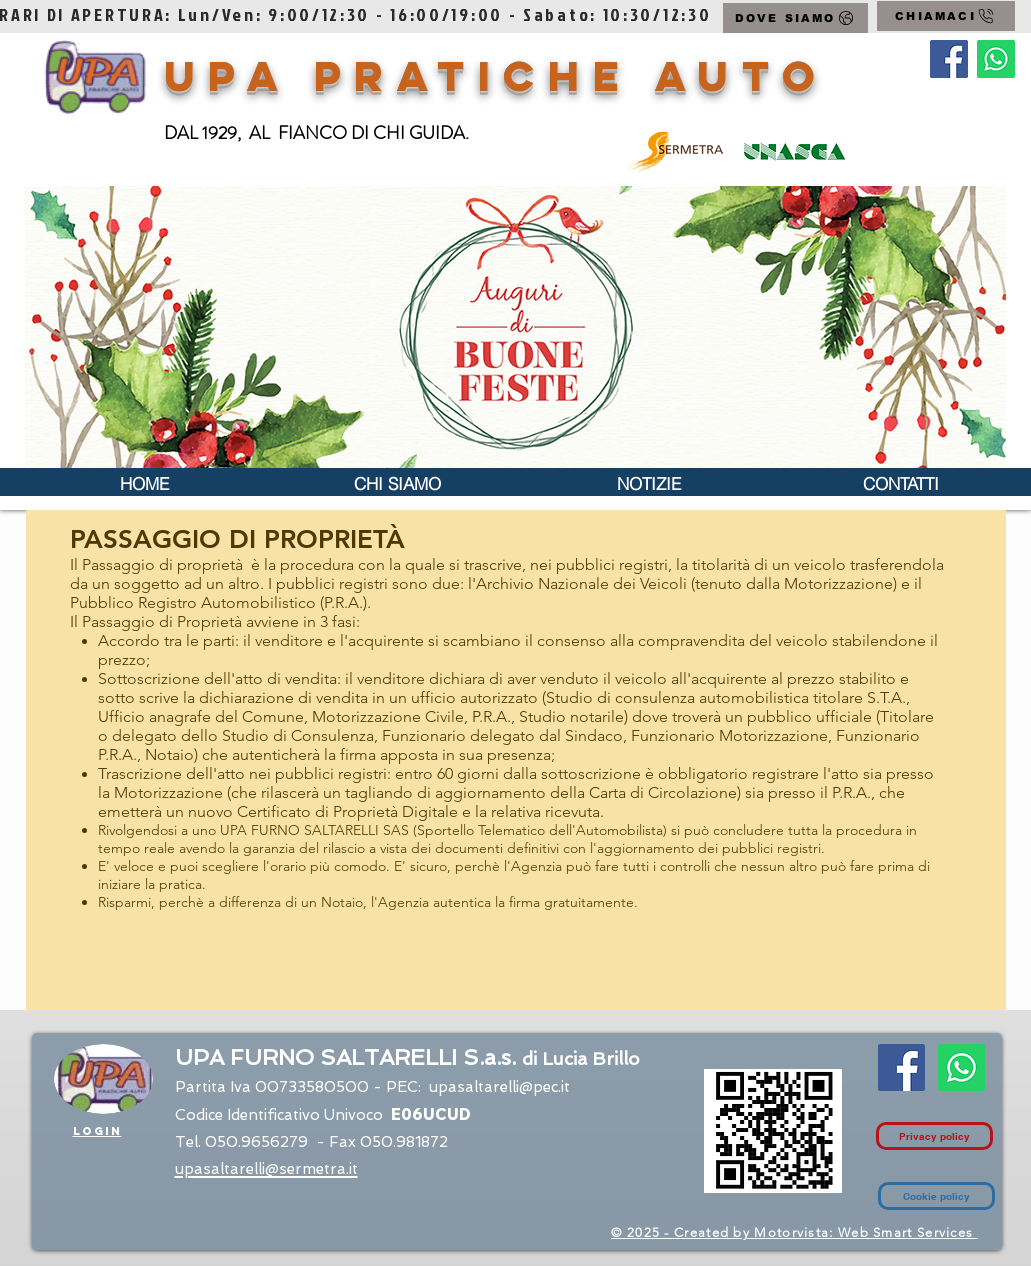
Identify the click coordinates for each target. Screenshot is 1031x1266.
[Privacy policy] (934, 1136)
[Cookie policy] (936, 1196)
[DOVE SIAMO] (795, 18)
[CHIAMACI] (946, 16)
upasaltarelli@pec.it (499, 1087)
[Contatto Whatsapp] (996, 59)
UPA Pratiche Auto (496, 76)
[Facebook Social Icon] (949, 59)
